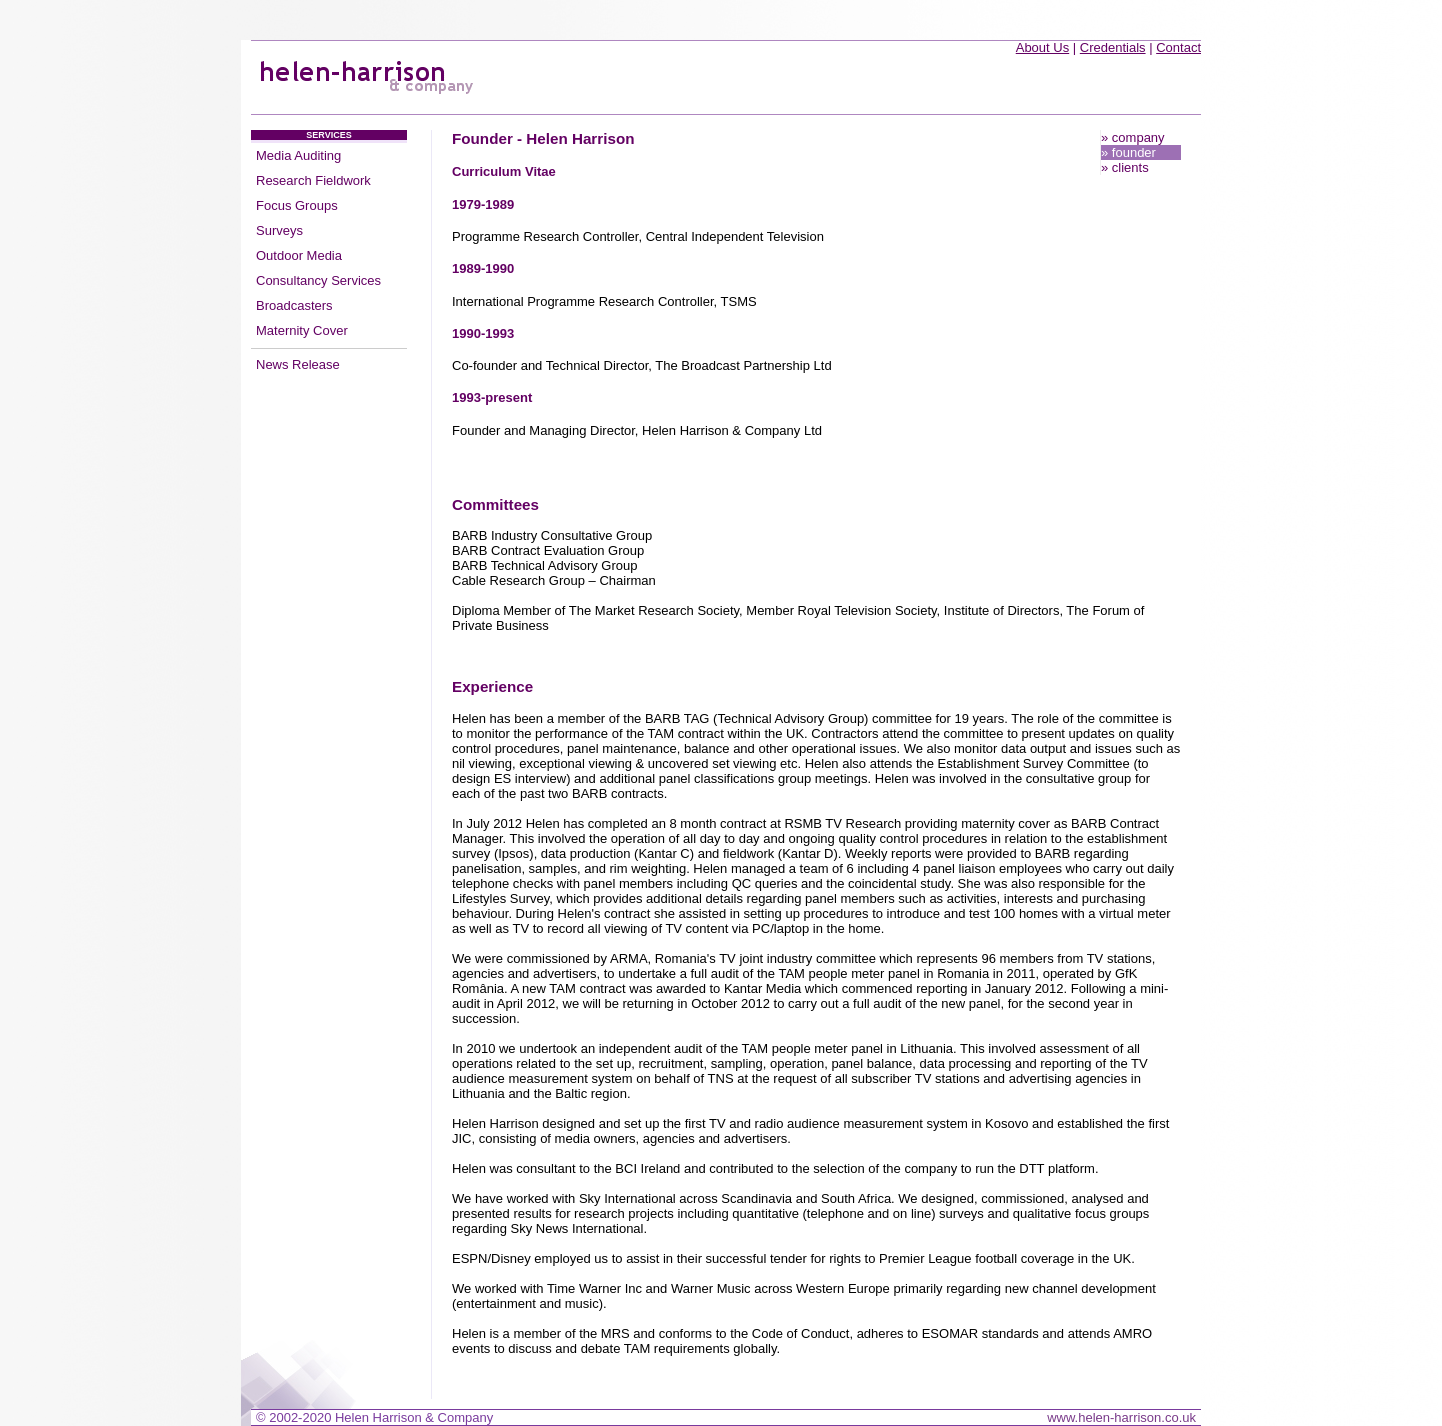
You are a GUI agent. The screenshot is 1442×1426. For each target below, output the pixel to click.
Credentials (1113, 47)
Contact (1178, 47)
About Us (1042, 47)
